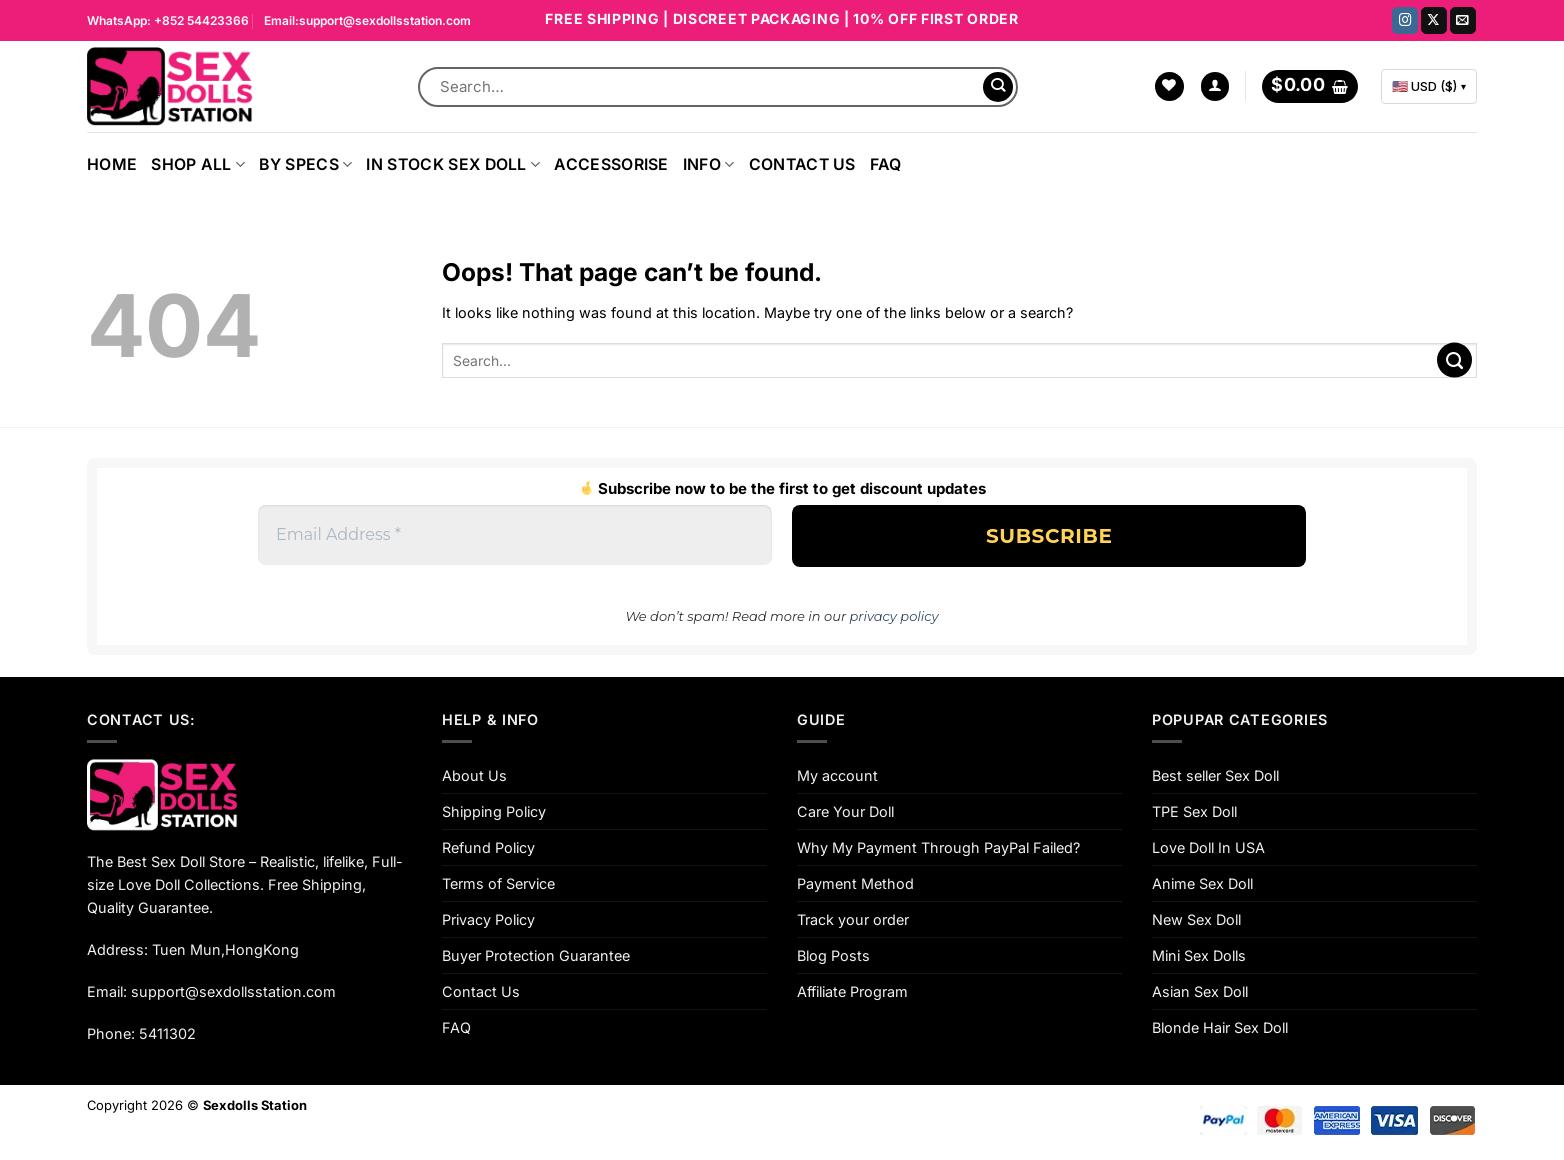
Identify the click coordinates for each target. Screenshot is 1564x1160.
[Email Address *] (515, 535)
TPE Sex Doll (1194, 811)
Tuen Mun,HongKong (225, 949)
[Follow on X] (1434, 20)
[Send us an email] (1463, 20)
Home (112, 164)
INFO (709, 164)
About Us (474, 775)
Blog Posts (833, 955)
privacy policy (894, 616)
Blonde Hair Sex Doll (1220, 1027)
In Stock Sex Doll (453, 164)
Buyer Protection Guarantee (536, 955)
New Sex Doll (1196, 919)
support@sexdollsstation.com (233, 991)
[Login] (1215, 87)
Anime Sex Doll (1202, 883)
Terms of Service (498, 883)
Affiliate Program (852, 991)
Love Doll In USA (1208, 847)
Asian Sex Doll (1200, 991)
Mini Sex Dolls (1199, 955)
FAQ (886, 164)
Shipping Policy (494, 811)
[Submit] (998, 87)
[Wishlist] (1169, 87)
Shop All (198, 164)
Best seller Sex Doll (1215, 775)
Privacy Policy (488, 919)
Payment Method (855, 883)
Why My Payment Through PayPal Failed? (938, 847)
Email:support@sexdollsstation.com (367, 20)
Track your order (853, 919)
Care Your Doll (845, 811)
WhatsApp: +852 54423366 (168, 20)
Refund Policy (488, 847)
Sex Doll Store (198, 861)
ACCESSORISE (611, 164)
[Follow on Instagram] (1405, 20)
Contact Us (802, 164)
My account (837, 775)
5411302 (167, 1033)
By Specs (305, 164)
